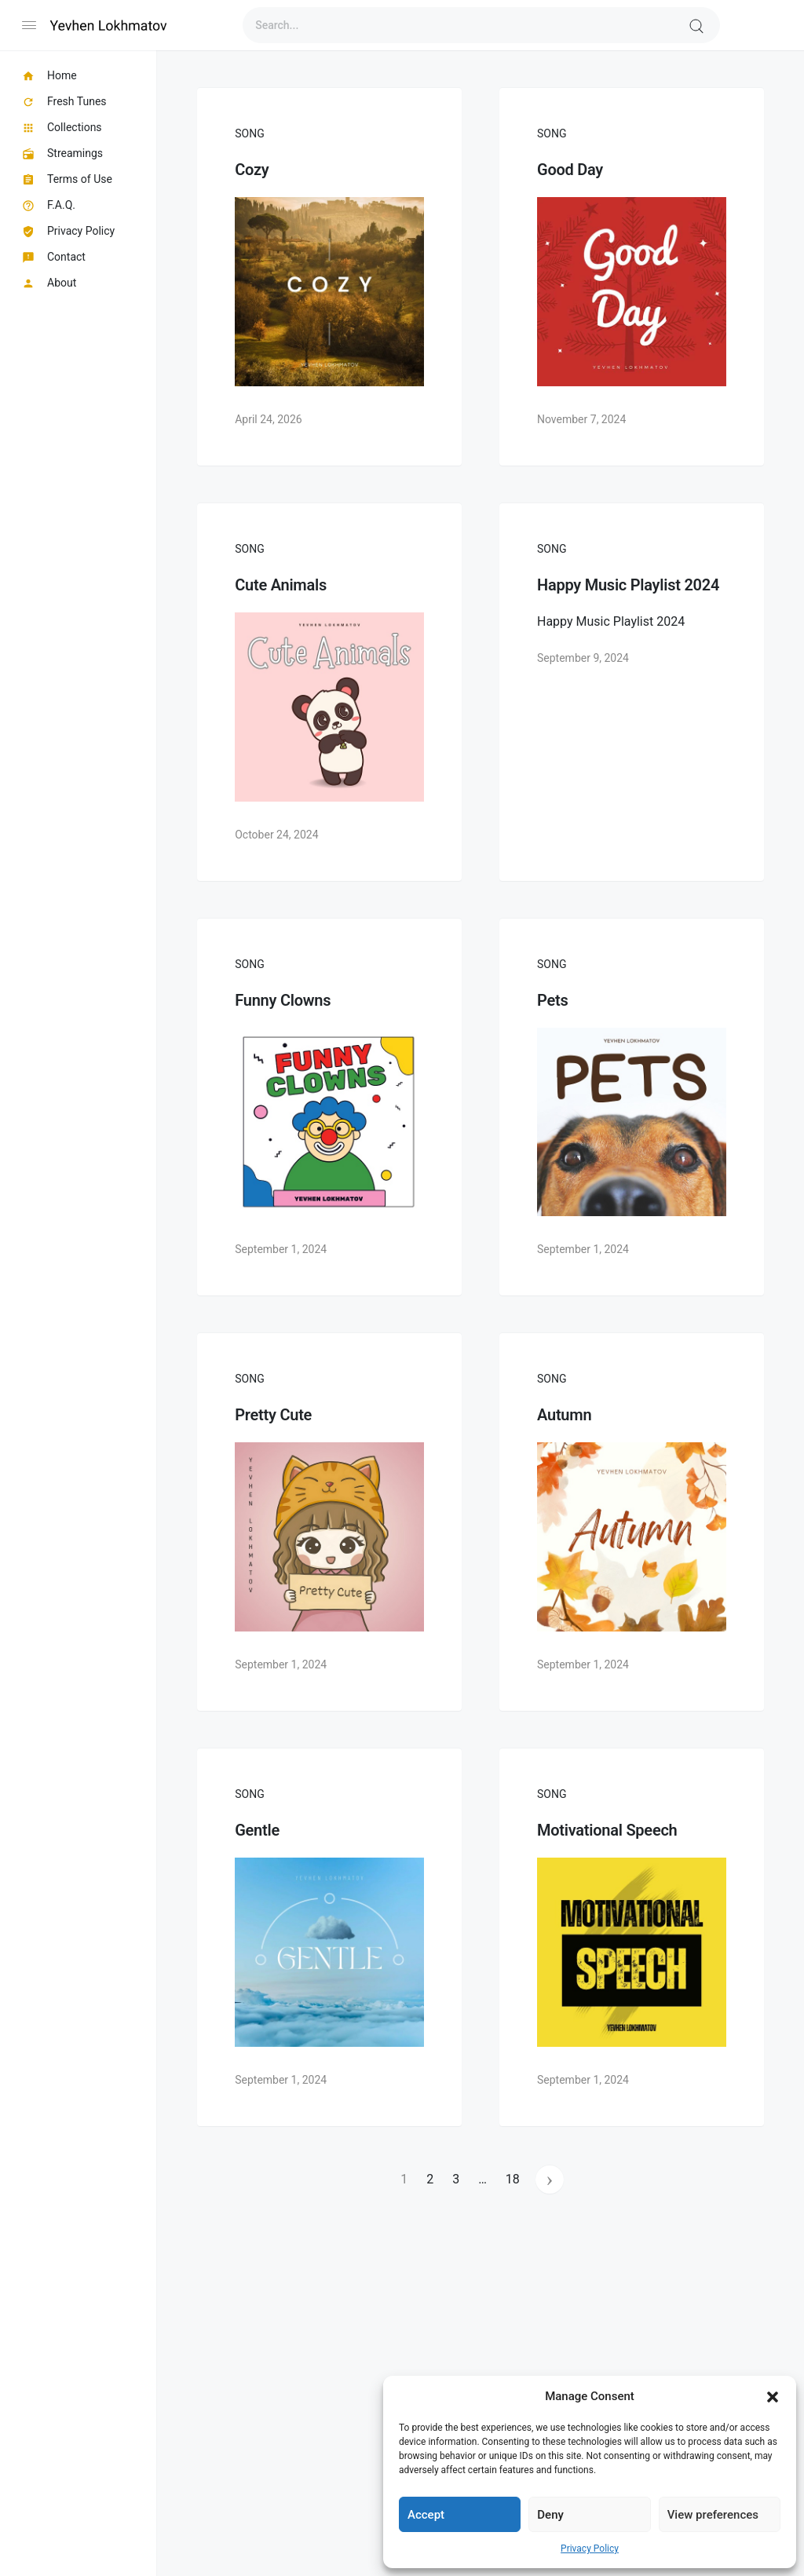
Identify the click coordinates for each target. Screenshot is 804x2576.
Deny (550, 2515)
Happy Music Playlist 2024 (628, 584)
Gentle (257, 1830)
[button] (772, 2396)
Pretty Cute (273, 1414)
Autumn (564, 1414)
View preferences (712, 2515)
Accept (425, 2515)
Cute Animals (281, 584)
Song (249, 133)
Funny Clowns (283, 1000)
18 (513, 2179)
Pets (552, 1000)
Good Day (570, 169)
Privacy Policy (590, 2548)
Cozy (252, 169)
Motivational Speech (607, 1830)
